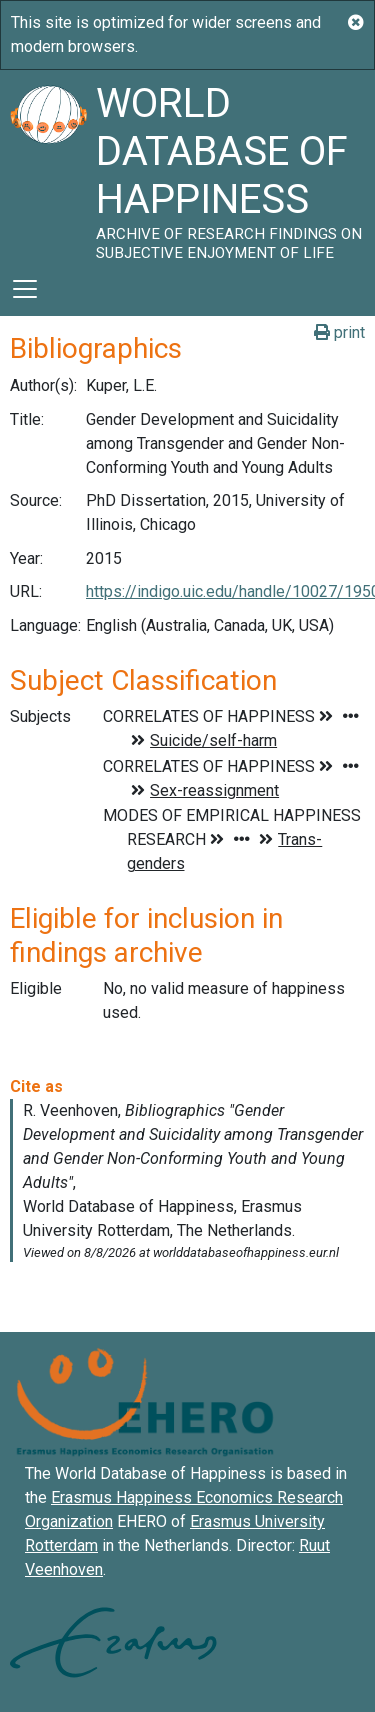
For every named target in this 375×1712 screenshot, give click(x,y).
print (339, 332)
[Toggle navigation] (25, 289)
